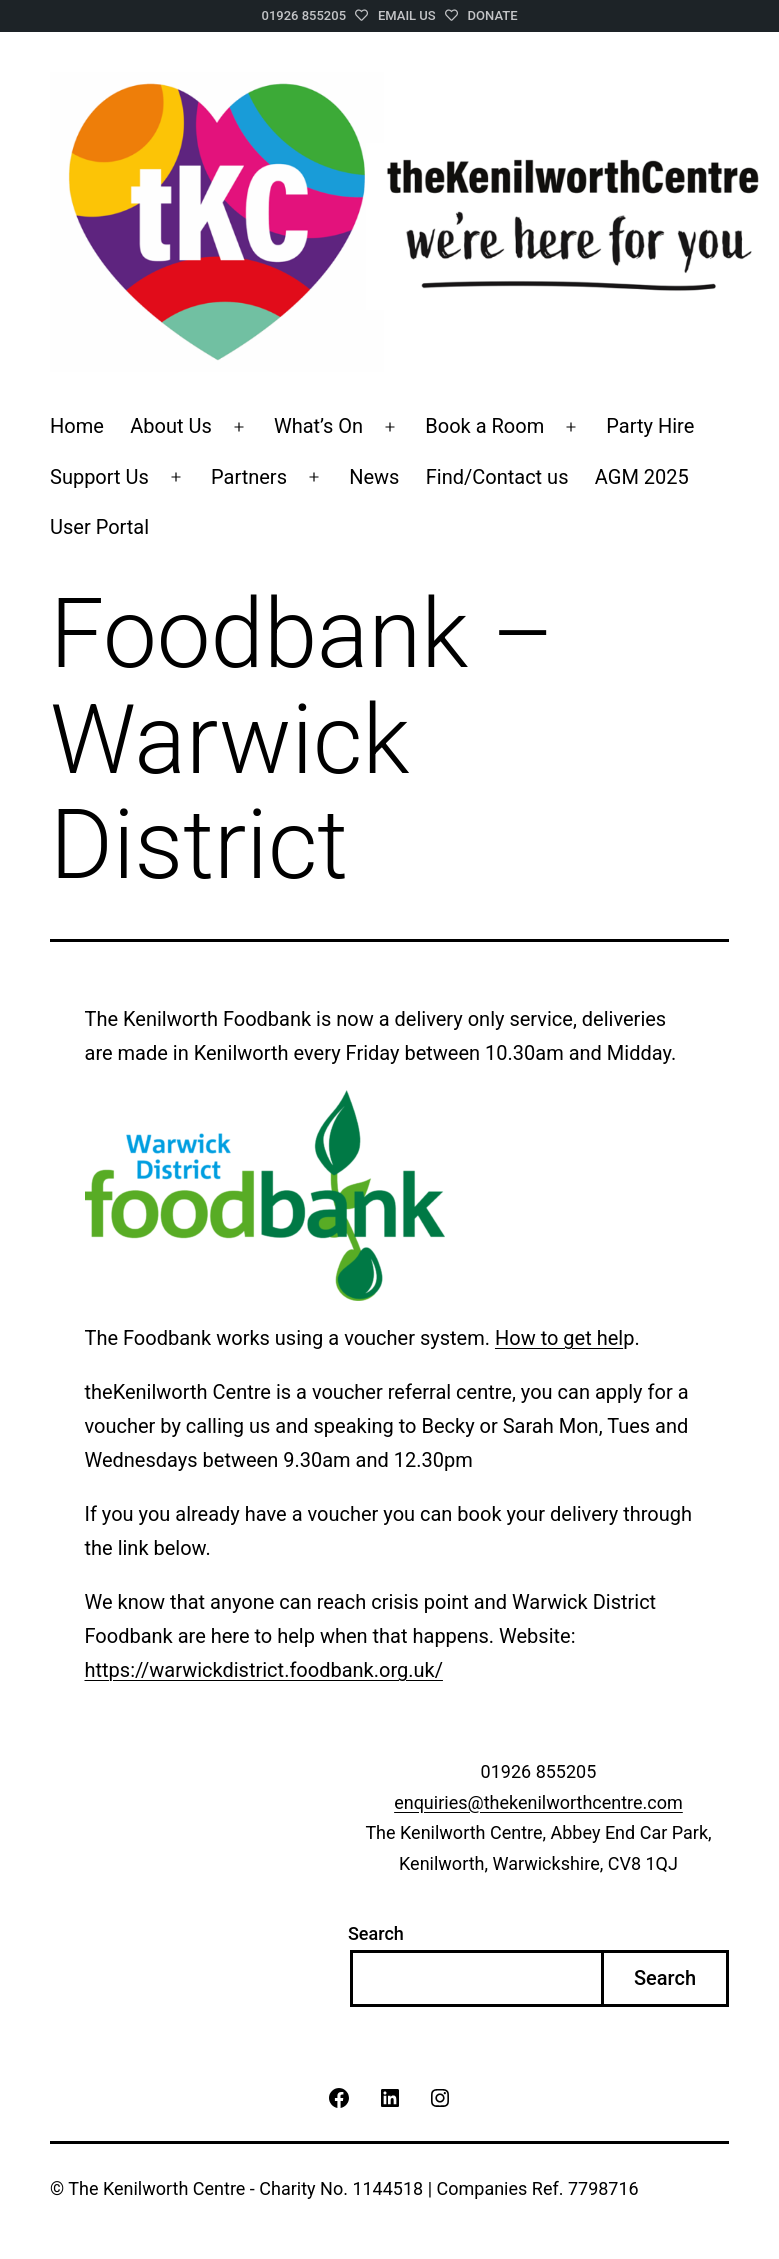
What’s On (318, 426)
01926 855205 (304, 15)
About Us (171, 426)
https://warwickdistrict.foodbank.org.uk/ (264, 1670)
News (374, 477)
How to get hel (559, 1338)
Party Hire (650, 426)
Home (77, 426)
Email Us (407, 15)
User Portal (99, 527)
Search (376, 1933)
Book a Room (484, 426)
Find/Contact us (497, 477)
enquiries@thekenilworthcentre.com (538, 1802)
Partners (249, 477)
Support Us (99, 477)
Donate (493, 15)
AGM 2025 (642, 477)
